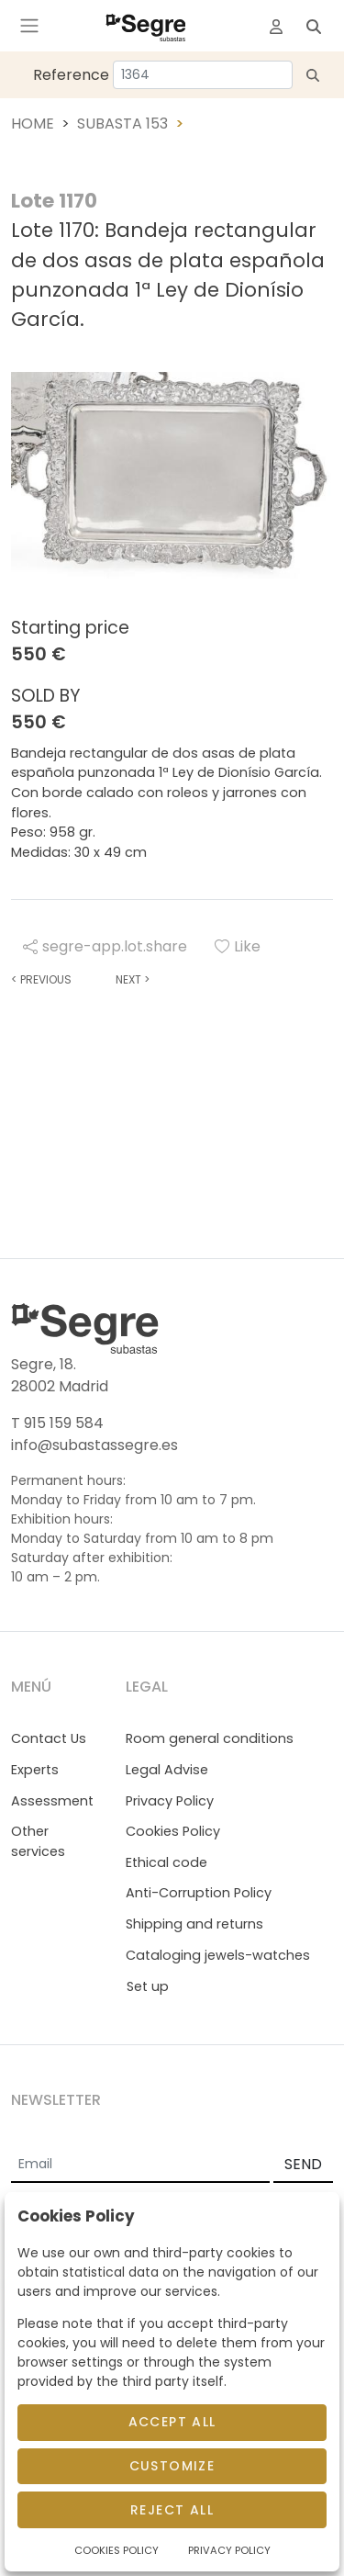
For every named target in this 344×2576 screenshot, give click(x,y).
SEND (303, 2164)
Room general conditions (210, 1738)
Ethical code (166, 1862)
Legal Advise (167, 1769)
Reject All (172, 2510)
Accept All (172, 2422)
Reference (71, 74)
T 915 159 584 (57, 1423)
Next (133, 979)
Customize (172, 2466)
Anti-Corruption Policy (199, 1893)
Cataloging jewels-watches (218, 1955)
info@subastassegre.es (94, 1445)
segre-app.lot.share (105, 946)
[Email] (140, 2165)
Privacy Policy (170, 1801)
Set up (148, 1986)
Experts (35, 1769)
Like (238, 946)
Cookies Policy (173, 1831)
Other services (38, 1841)
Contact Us (48, 1738)
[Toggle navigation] (29, 25)
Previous (41, 979)
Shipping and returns (194, 1924)
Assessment (52, 1801)
